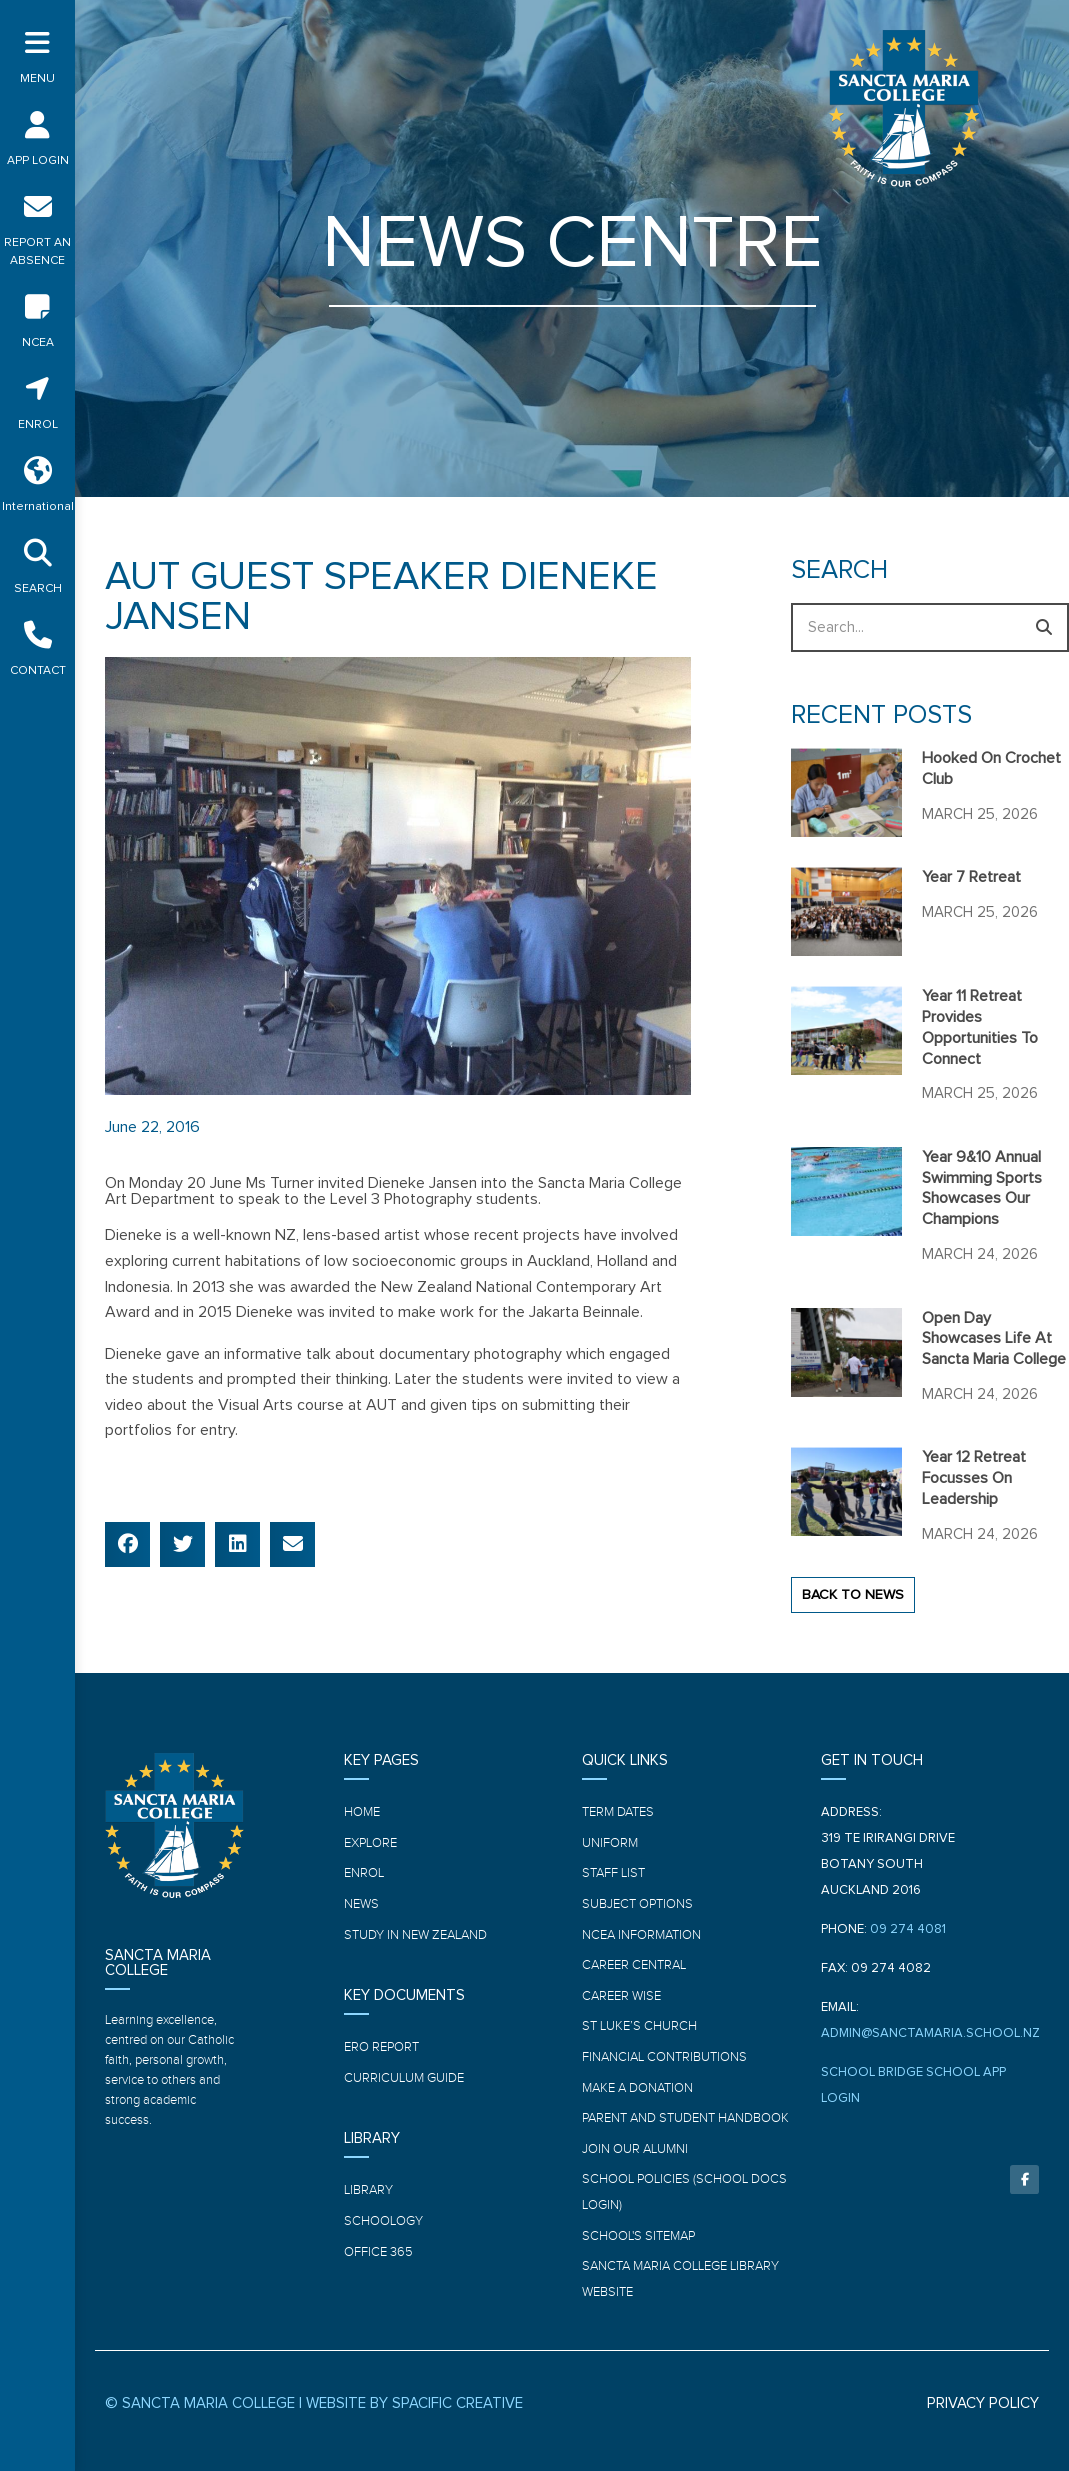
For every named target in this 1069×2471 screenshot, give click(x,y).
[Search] (1044, 627)
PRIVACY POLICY (983, 2403)
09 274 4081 (908, 1929)
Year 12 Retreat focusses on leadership (974, 1478)
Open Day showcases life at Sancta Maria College (994, 1339)
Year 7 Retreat (971, 877)
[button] (127, 1544)
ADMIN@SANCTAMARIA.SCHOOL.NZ (930, 2033)
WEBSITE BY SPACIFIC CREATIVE (414, 2403)
